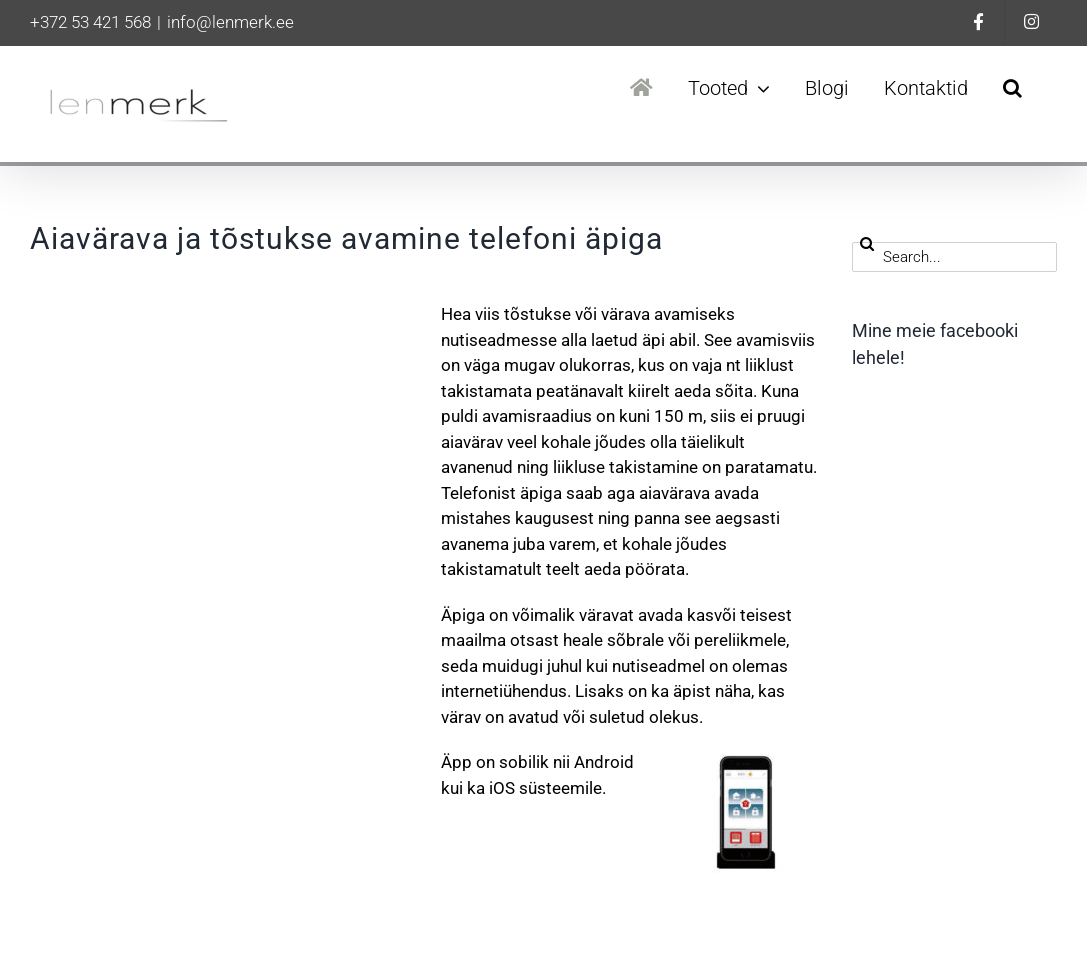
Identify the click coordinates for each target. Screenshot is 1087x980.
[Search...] (954, 257)
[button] (1012, 88)
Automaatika (911, 528)
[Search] (867, 244)
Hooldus (895, 621)
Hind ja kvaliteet (922, 574)
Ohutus (890, 667)
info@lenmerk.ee (230, 22)
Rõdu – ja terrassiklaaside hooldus (955, 727)
